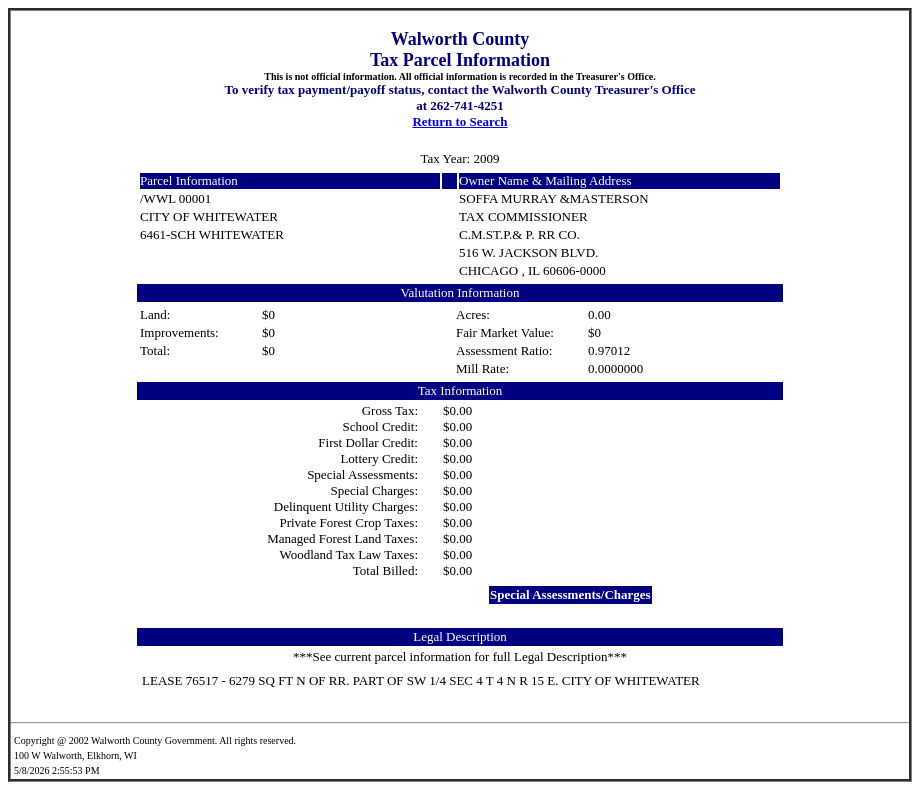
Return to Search (459, 121)
